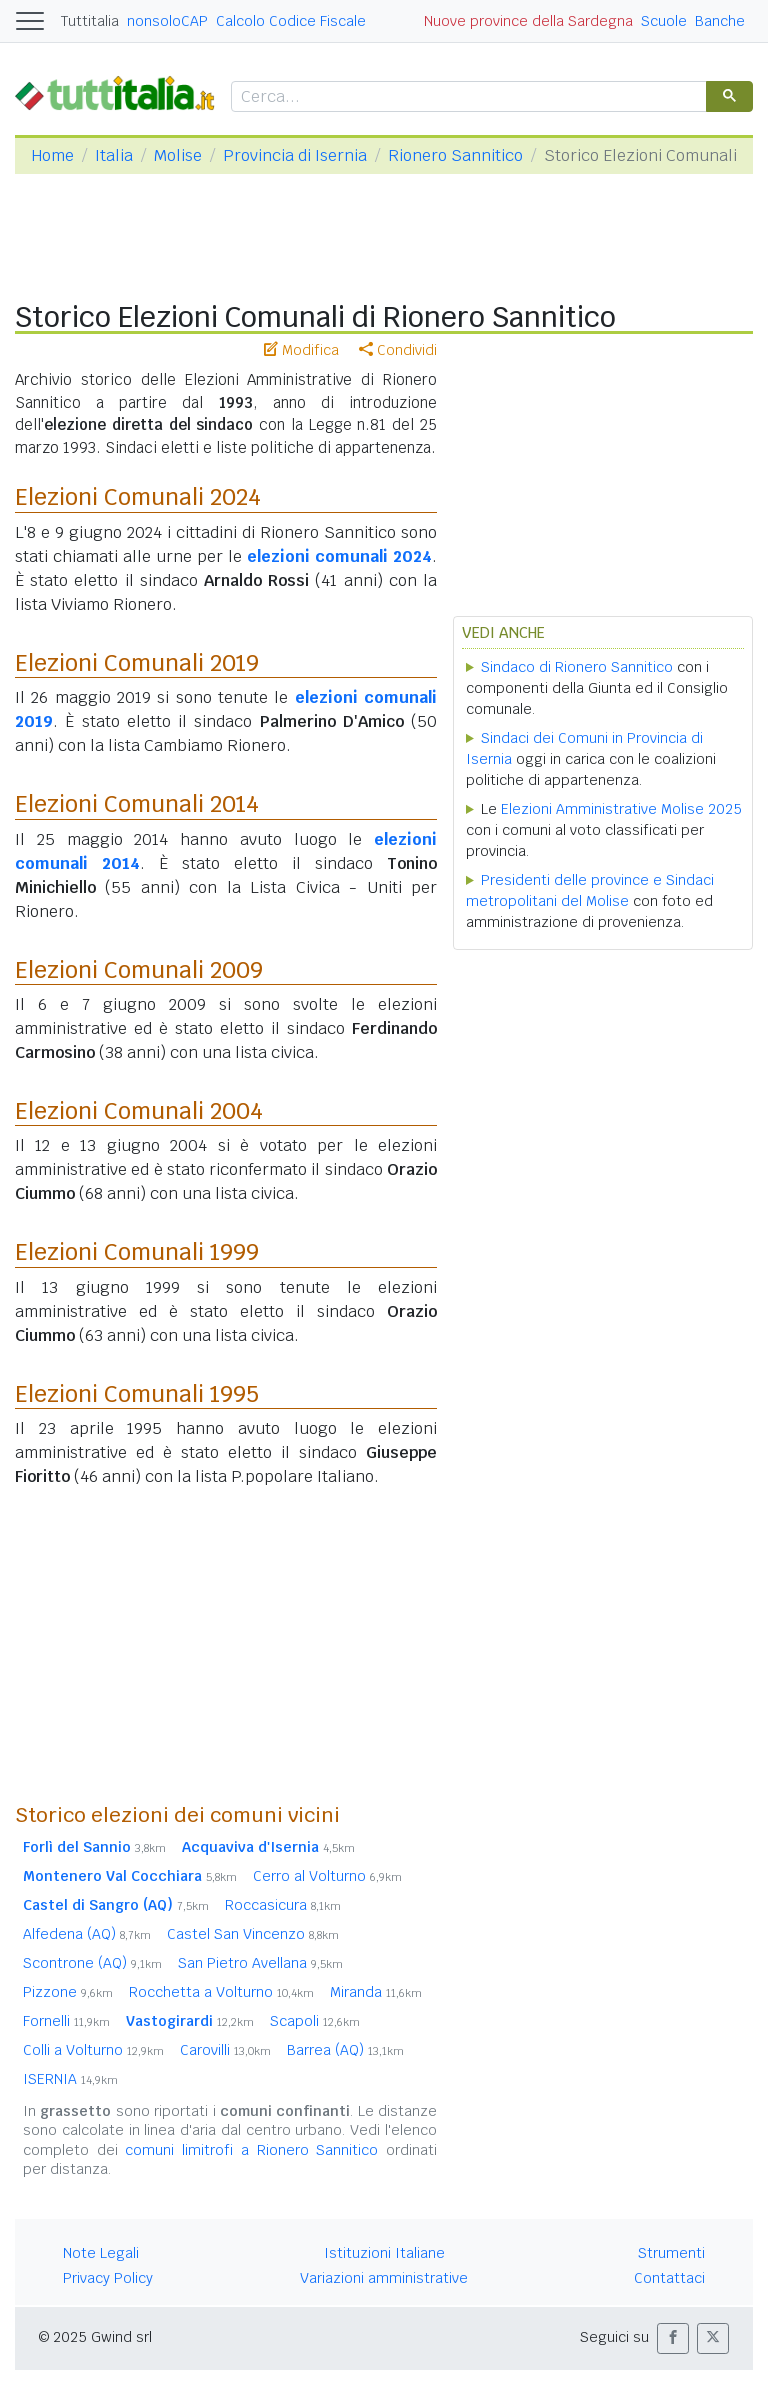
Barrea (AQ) (345, 2050)
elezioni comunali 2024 (339, 556)
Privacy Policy (108, 2278)
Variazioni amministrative (384, 2278)
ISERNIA (70, 2079)
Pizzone (68, 1992)
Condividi (398, 350)
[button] (673, 2338)
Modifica (301, 350)
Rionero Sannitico (455, 155)
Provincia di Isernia (295, 155)
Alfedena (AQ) (87, 1934)
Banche (720, 21)
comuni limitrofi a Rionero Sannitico (251, 2150)
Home (52, 155)
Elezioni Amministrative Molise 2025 (621, 809)
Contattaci (669, 2278)
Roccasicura (283, 1905)
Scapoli (315, 2021)
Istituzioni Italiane (384, 2253)
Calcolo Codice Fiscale (291, 21)
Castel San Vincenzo (253, 1934)
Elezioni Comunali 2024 (138, 497)
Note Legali (101, 2253)
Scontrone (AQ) (92, 1963)
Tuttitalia (90, 21)
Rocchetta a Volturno (221, 1992)
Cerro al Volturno (327, 1876)
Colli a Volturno (93, 2050)
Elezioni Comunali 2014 (137, 804)
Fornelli (66, 2021)
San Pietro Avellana (260, 1963)
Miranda (376, 1992)
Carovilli (225, 2050)
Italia (114, 155)
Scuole (664, 21)
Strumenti (671, 2253)
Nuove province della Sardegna (528, 21)
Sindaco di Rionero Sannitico (577, 667)
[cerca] (467, 97)
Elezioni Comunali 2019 (137, 663)
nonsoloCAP (167, 21)
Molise (178, 155)
